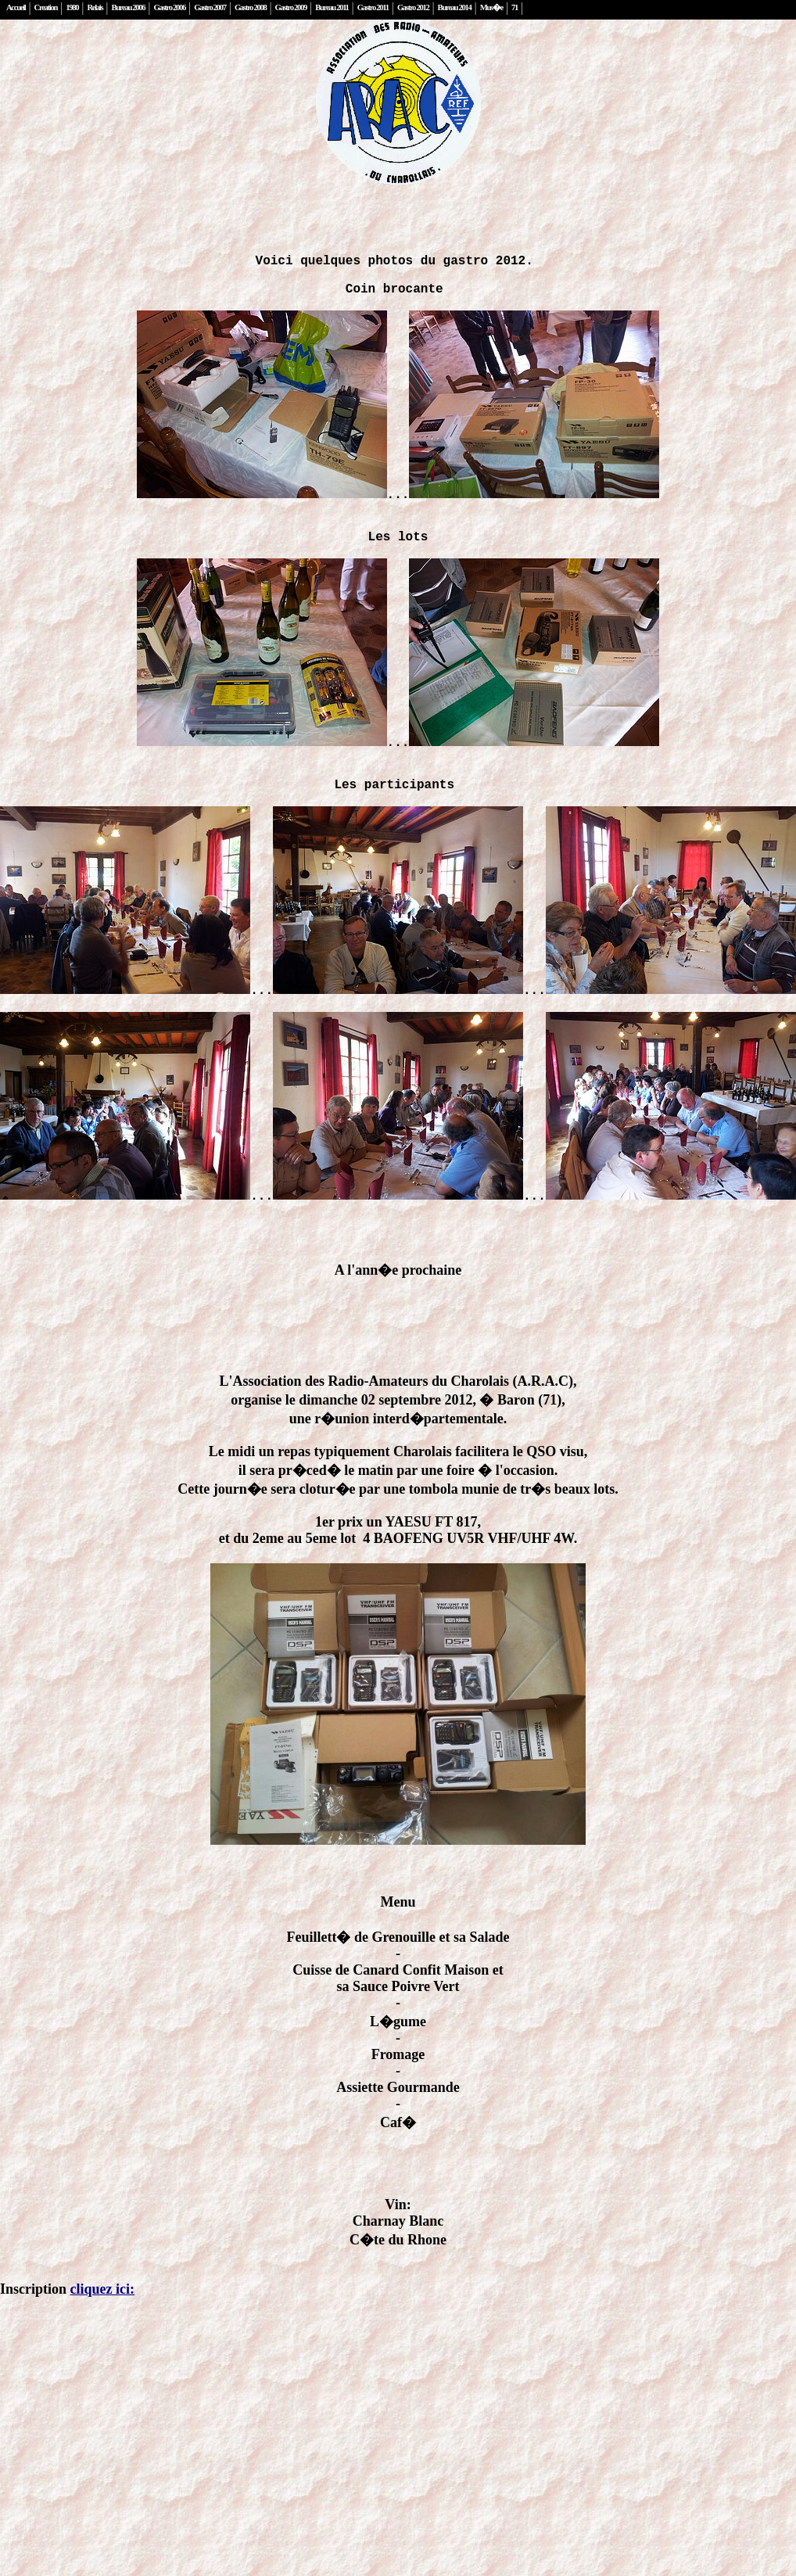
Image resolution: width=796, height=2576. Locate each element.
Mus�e (491, 7)
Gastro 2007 (210, 7)
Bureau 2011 (331, 7)
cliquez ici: (102, 2348)
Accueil (15, 7)
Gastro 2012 (413, 7)
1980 (72, 7)
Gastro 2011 (373, 7)
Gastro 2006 (170, 7)
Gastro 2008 (251, 7)
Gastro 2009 (291, 7)
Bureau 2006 (128, 7)
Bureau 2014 (455, 7)
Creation (45, 7)
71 (514, 7)
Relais (94, 7)
